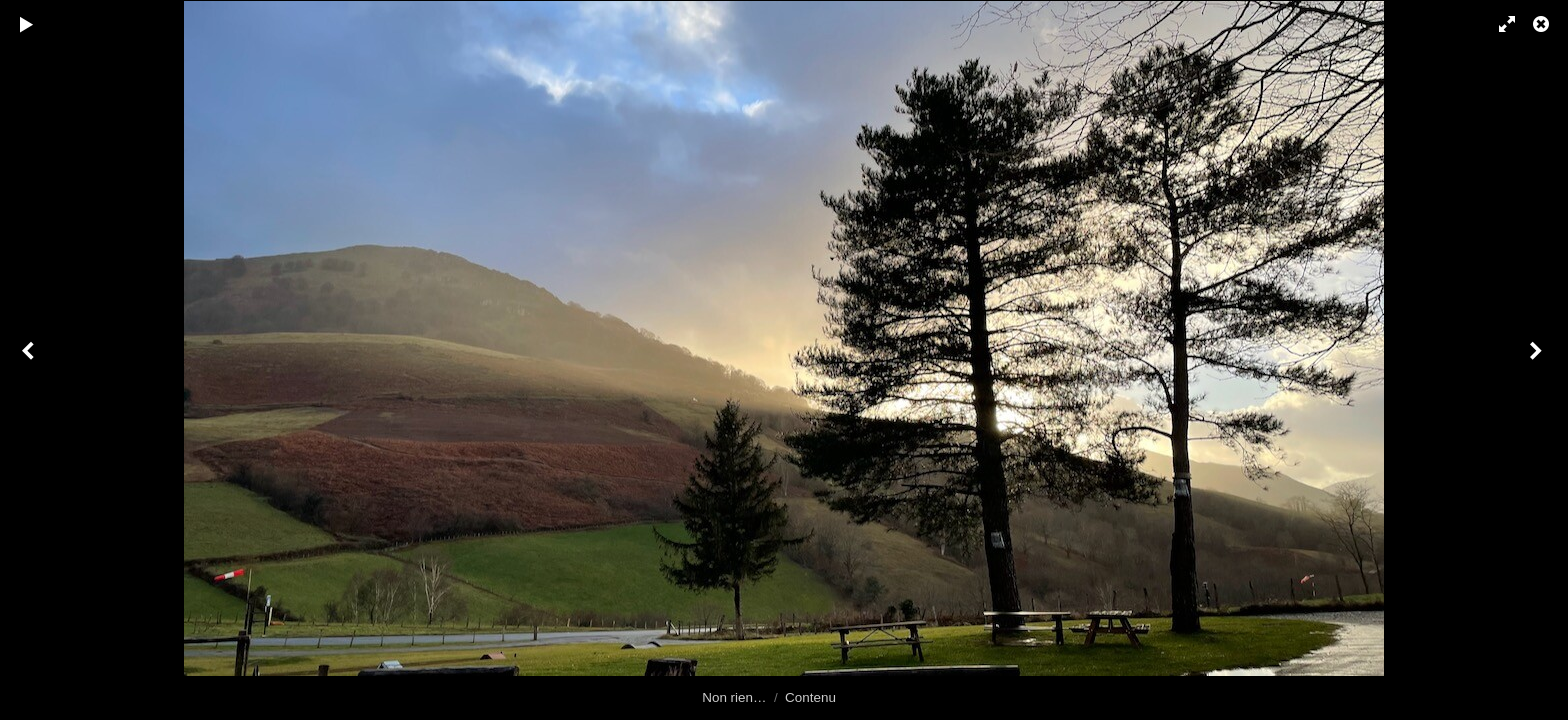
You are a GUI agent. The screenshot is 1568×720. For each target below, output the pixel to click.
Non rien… (734, 697)
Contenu (810, 697)
